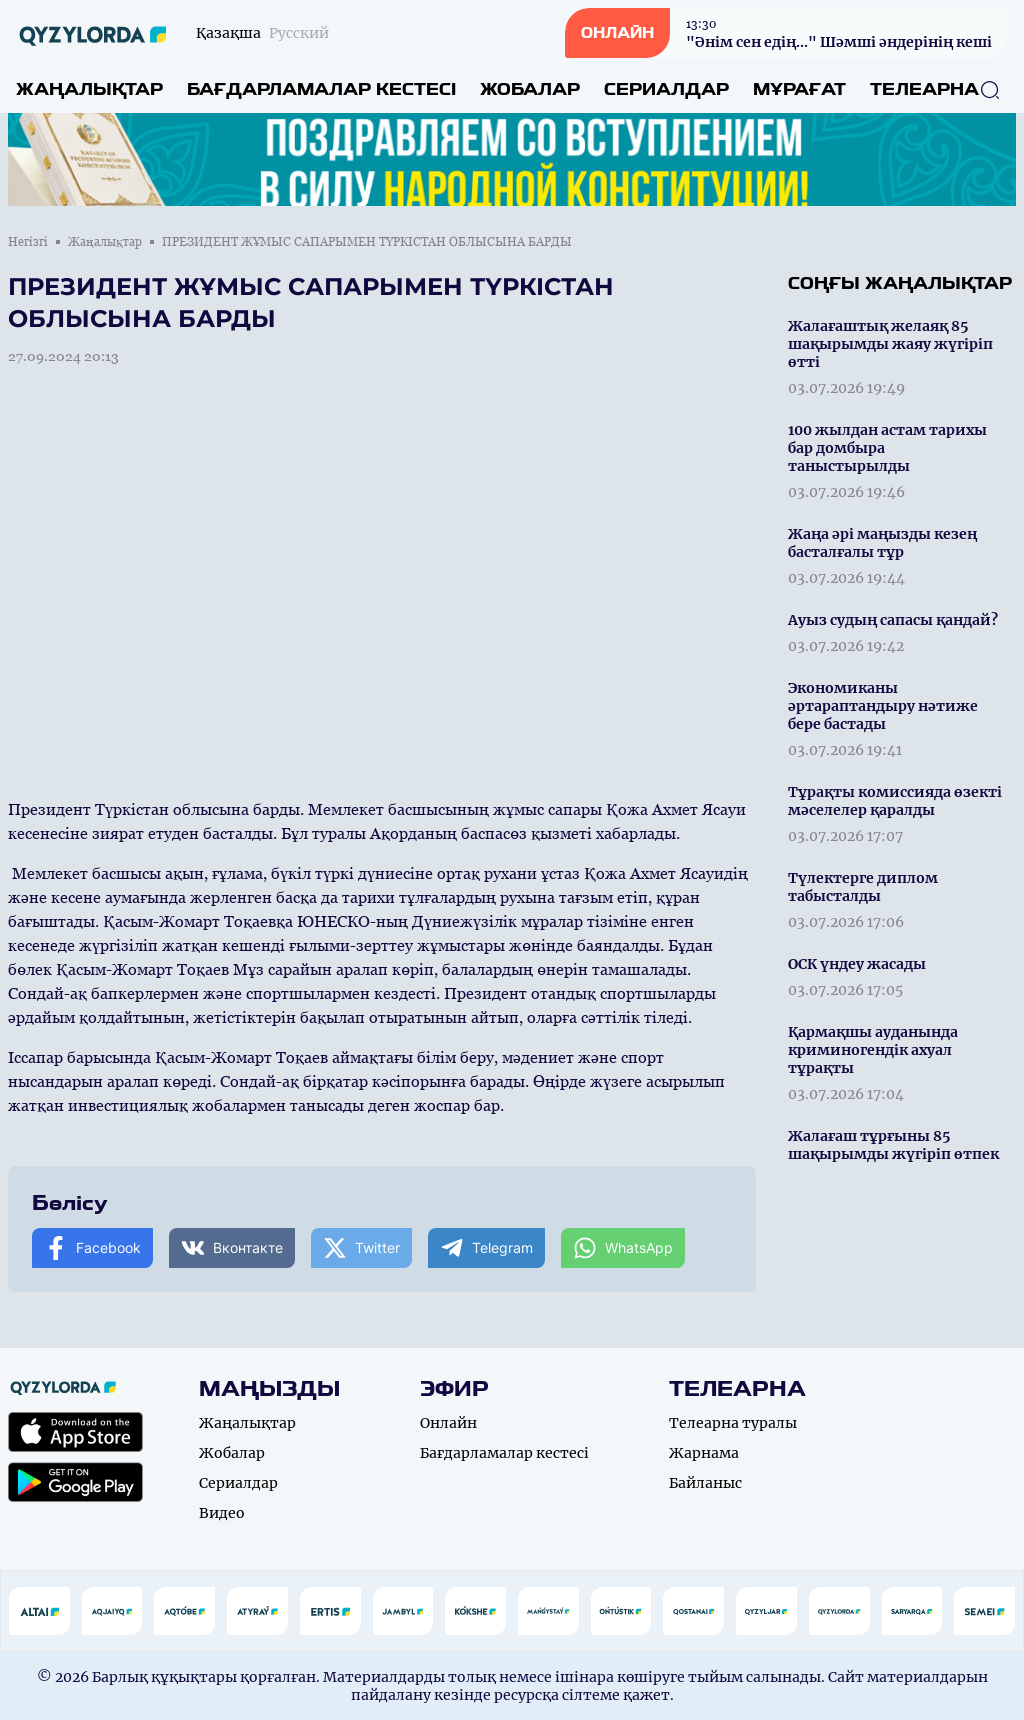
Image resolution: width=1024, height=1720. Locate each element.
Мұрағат (799, 89)
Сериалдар (666, 89)
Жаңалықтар (89, 89)
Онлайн (448, 1423)
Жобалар (530, 89)
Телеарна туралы (733, 1423)
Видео (222, 1513)
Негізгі (28, 242)
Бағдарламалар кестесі (321, 89)
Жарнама (704, 1453)
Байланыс (705, 1483)
